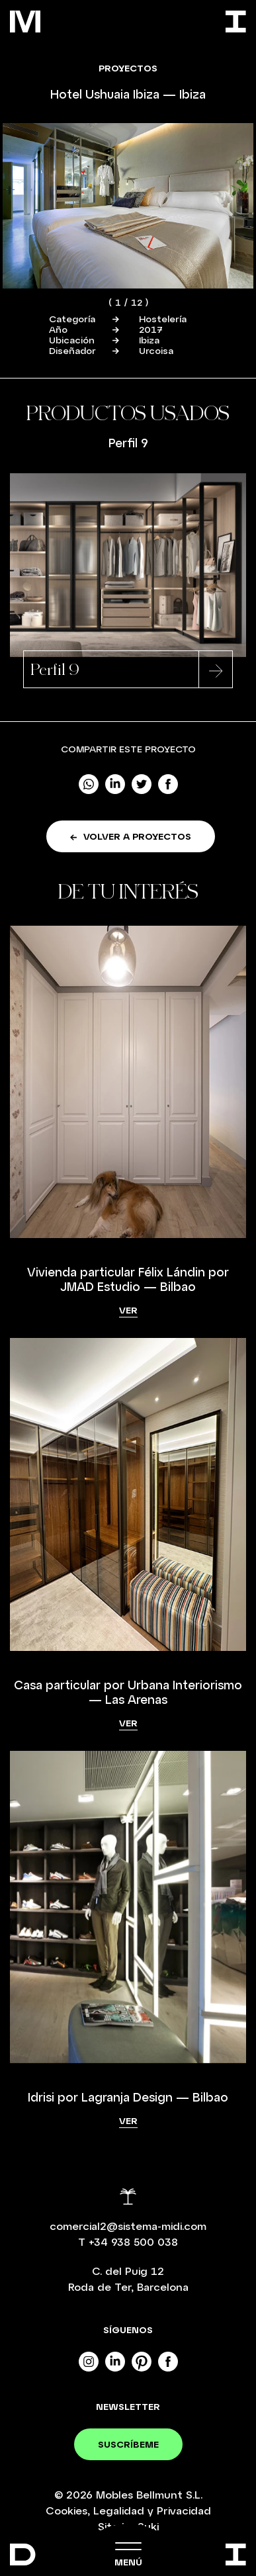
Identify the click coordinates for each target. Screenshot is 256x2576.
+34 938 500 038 (133, 2241)
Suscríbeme (128, 2444)
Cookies (66, 2510)
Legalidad (118, 2510)
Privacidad (184, 2510)
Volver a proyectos (130, 836)
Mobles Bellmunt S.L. (149, 2494)
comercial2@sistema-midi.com (128, 2225)
